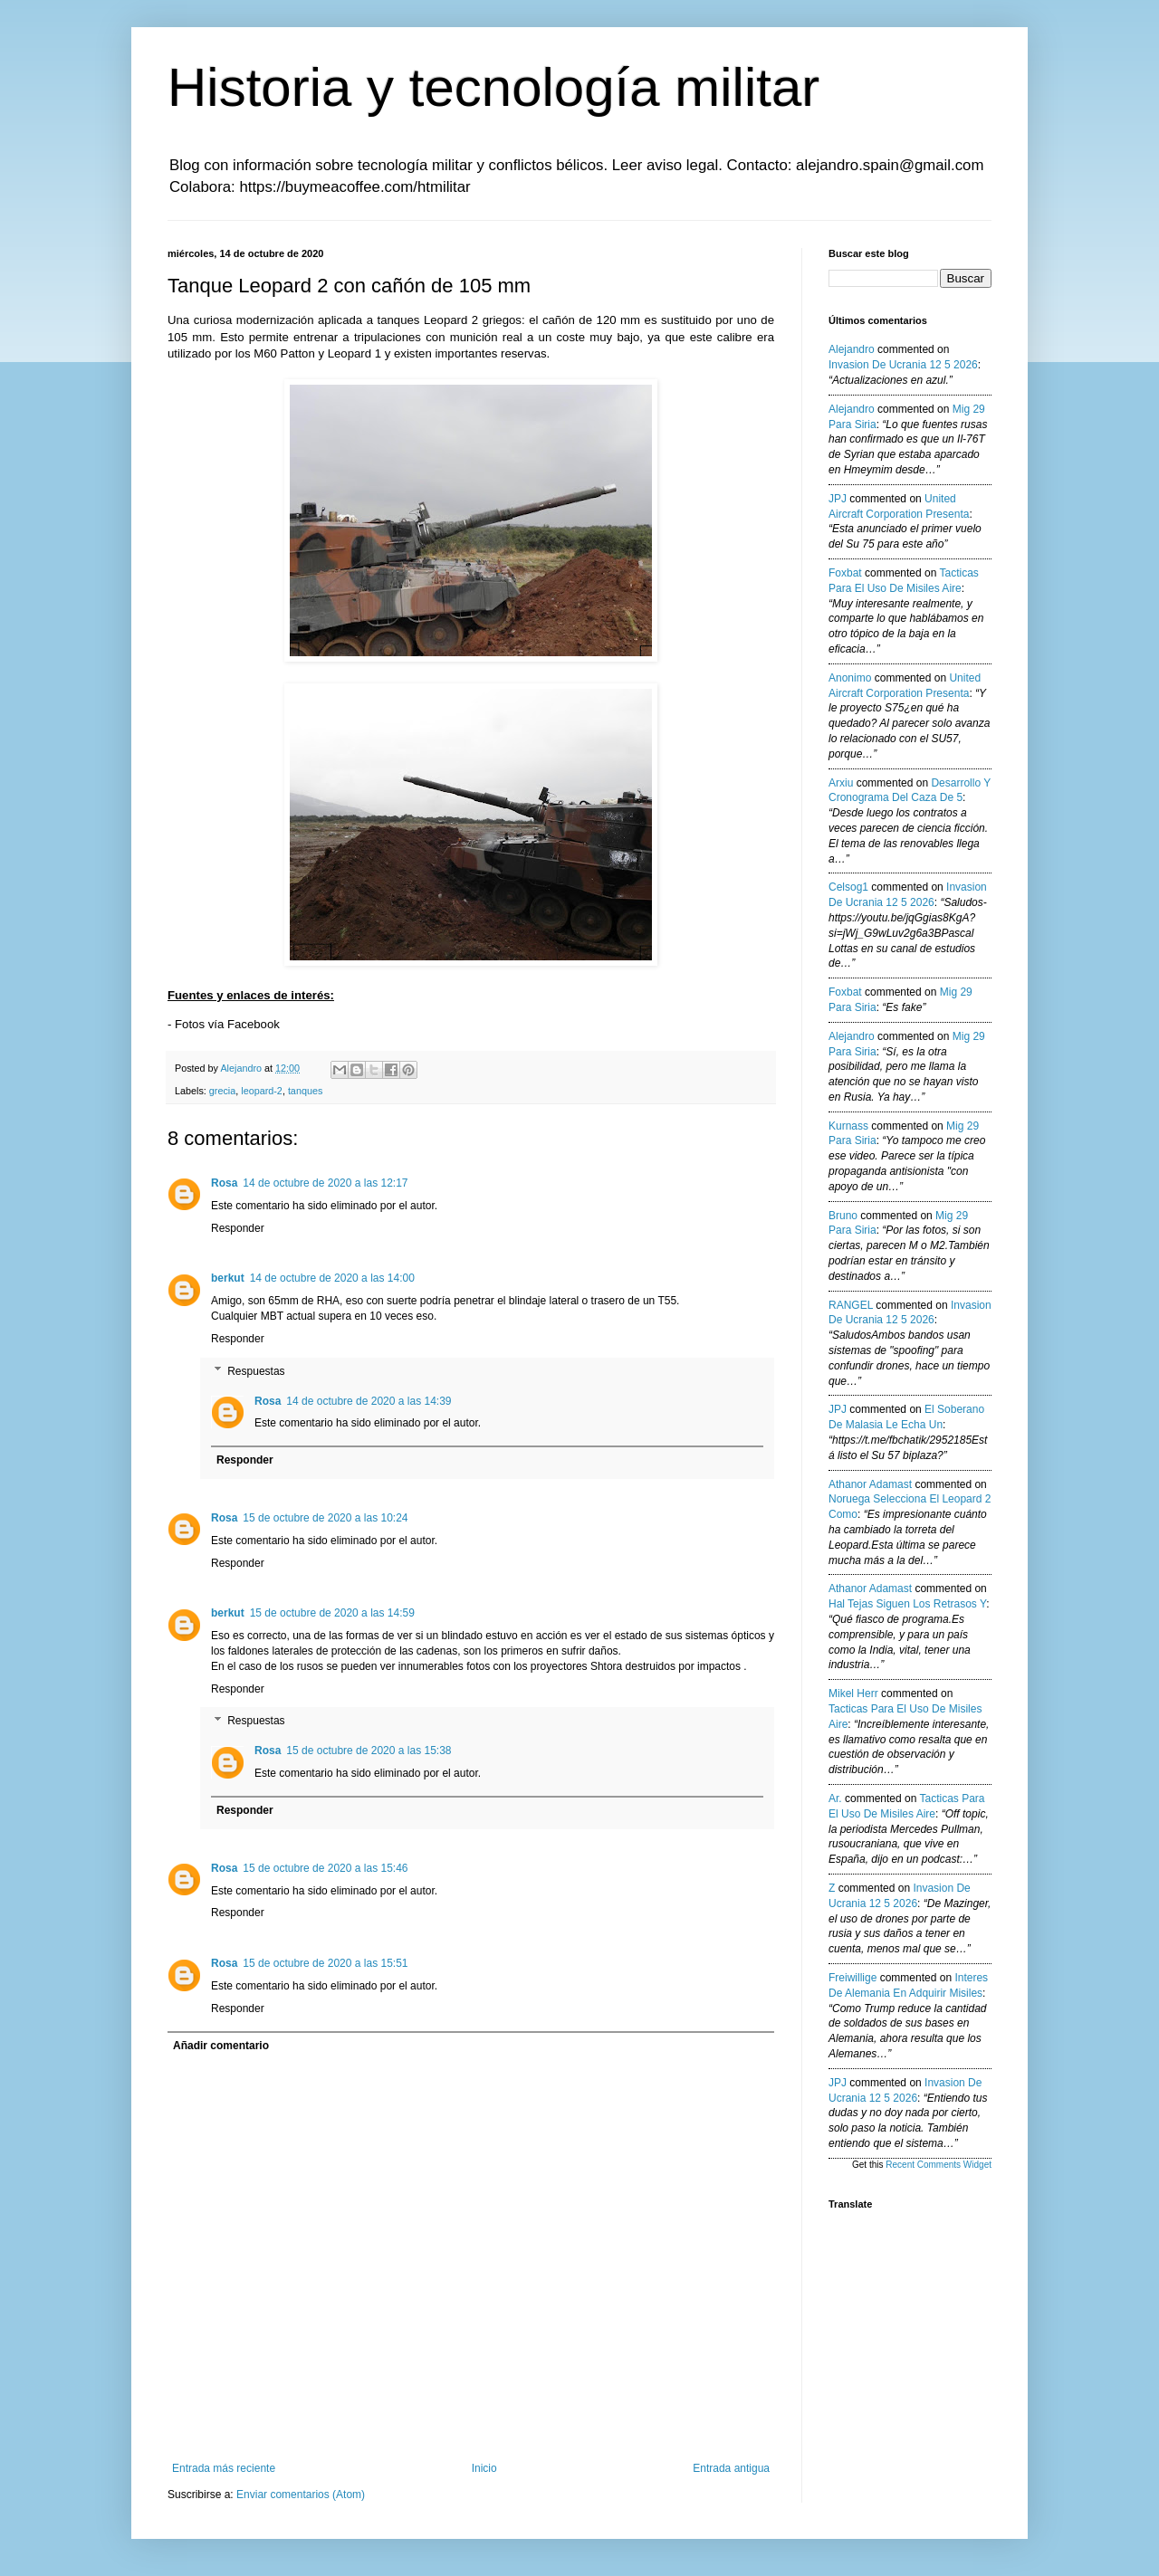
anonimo (850, 678)
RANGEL (851, 1305)
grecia (222, 1090)
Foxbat (845, 573)
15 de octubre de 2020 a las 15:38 (368, 1750)
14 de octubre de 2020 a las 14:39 (368, 1401)
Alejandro (852, 349)
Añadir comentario (221, 2045)
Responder (237, 1228)
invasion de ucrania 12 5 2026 (903, 364)
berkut (227, 1278)
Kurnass (848, 1126)
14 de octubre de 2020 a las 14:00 (332, 1278)
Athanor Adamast (870, 1484)
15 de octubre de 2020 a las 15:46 (325, 1868)
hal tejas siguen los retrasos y (907, 1604)
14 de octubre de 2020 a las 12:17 (325, 1183)
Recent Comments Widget (938, 2165)
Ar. (835, 1798)
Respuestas (255, 1371)
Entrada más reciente (223, 2468)
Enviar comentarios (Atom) (300, 2494)
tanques (305, 1090)
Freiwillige (852, 1977)
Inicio (484, 2468)
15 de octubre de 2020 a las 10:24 (325, 1518)
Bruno (843, 1215)
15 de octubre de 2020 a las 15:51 (325, 1963)
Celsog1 (848, 887)
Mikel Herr (853, 1693)
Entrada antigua (731, 2468)
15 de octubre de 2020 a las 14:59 (332, 1613)
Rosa (224, 1183)
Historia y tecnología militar (493, 87)
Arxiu (841, 783)
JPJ (838, 498)
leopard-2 (262, 1090)
